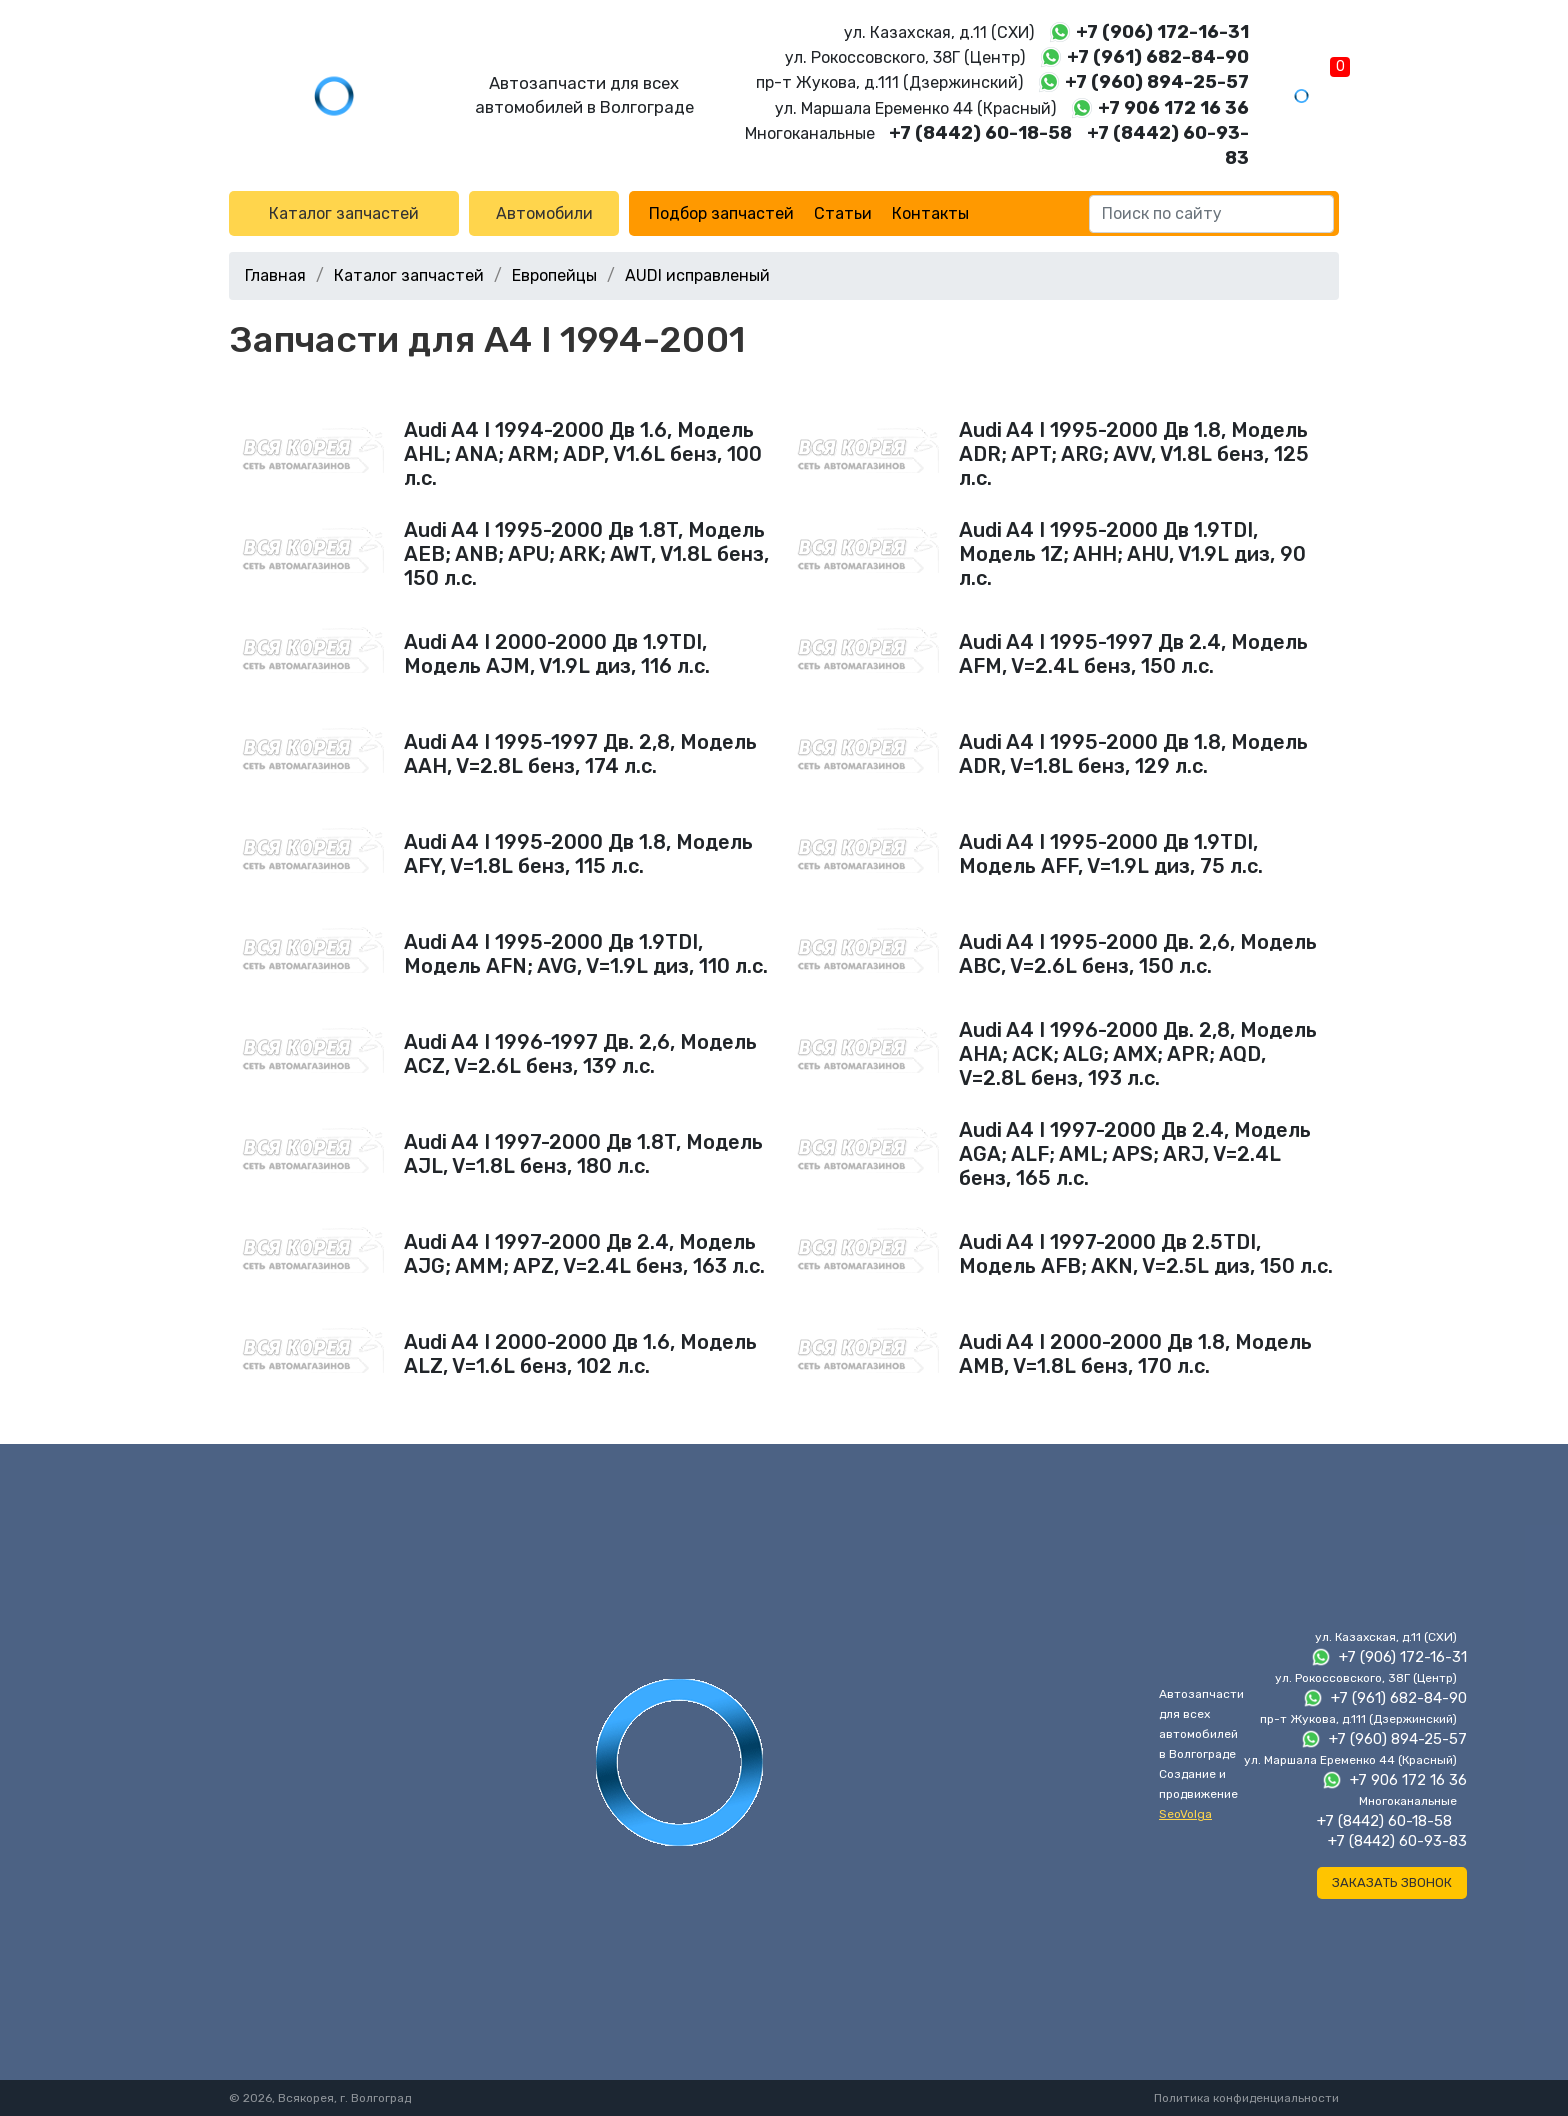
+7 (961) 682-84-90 (1158, 57)
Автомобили (544, 213)
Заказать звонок (1392, 1882)
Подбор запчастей (721, 213)
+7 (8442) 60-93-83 (1397, 1841)
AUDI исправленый (697, 275)
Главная (275, 275)
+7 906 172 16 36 (1173, 108)
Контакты (930, 213)
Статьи (843, 213)
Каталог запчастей (344, 213)
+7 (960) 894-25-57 (1157, 82)
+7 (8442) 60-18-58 (980, 133)
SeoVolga (1185, 1814)
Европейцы (554, 275)
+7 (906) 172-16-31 (1162, 32)
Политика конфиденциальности (1246, 2098)
